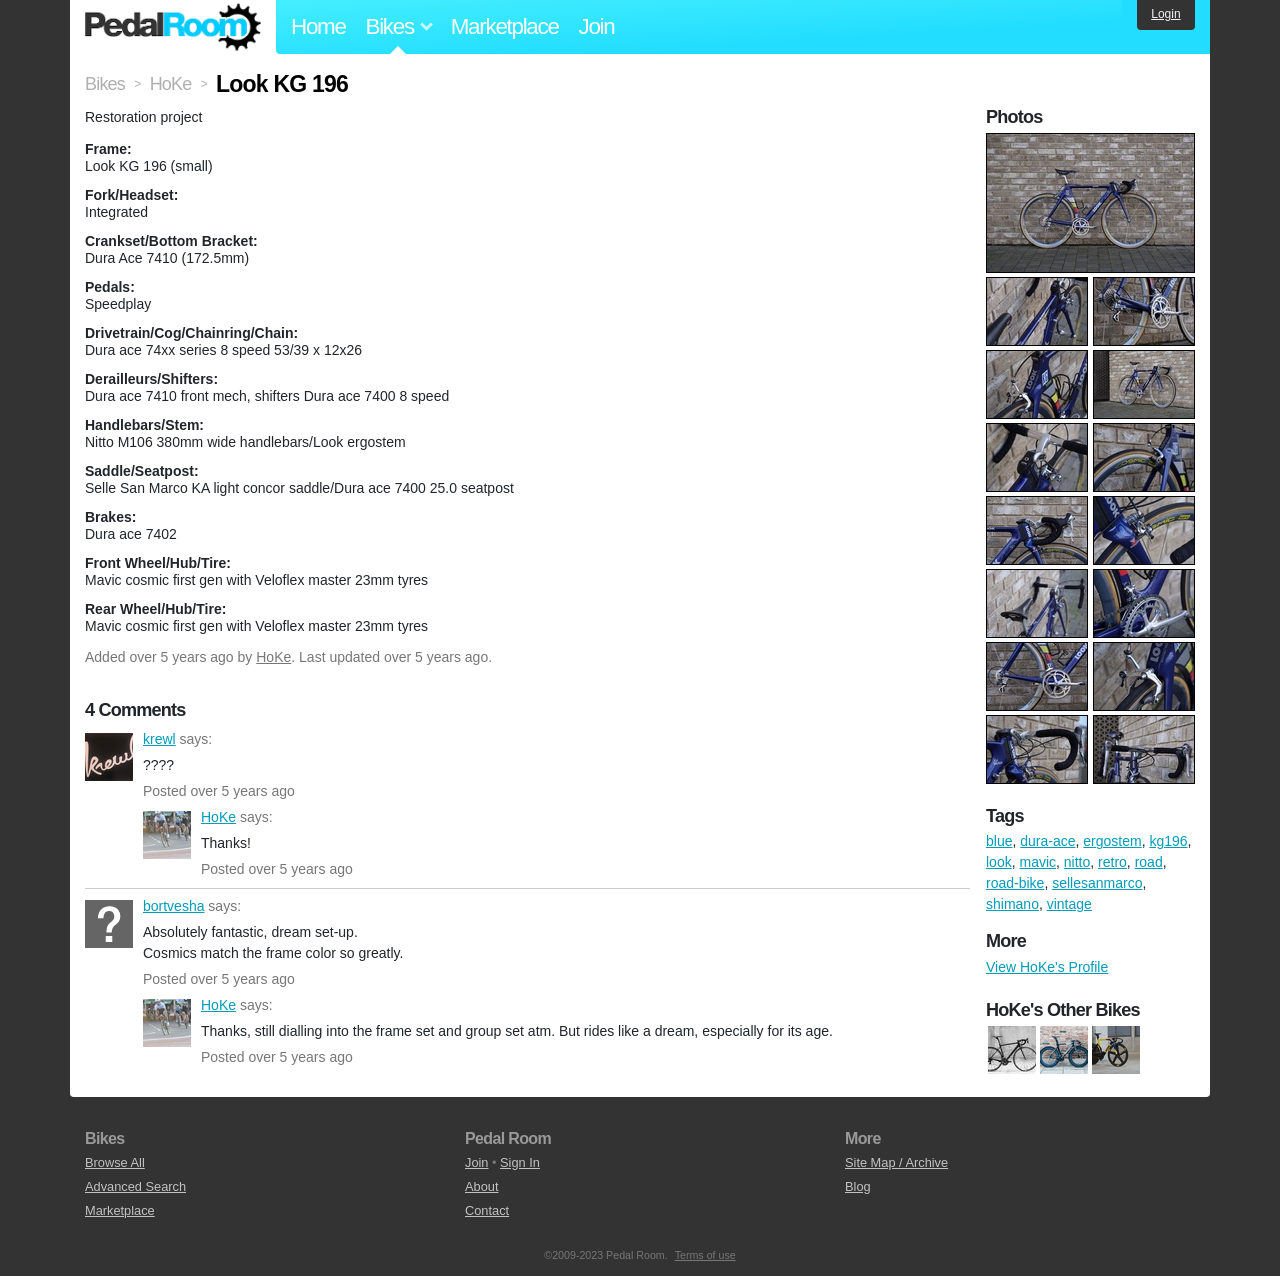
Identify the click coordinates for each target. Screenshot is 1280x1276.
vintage (1069, 904)
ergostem (1112, 841)
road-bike (1015, 883)
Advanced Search (135, 1186)
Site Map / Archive (896, 1162)
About (481, 1186)
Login (1165, 14)
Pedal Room (173, 27)
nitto (1077, 862)
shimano (1012, 904)
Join (597, 26)
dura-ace (1047, 841)
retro (1112, 862)
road (1149, 862)
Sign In (520, 1162)
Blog (858, 1186)
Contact (487, 1210)
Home (318, 26)
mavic (1037, 862)
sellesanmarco (1097, 883)
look (999, 862)
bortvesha (109, 924)
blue (999, 841)
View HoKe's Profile (1047, 967)
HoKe (273, 657)
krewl (109, 757)
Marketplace (505, 26)
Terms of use (705, 1255)
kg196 (1168, 841)
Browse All (115, 1162)
